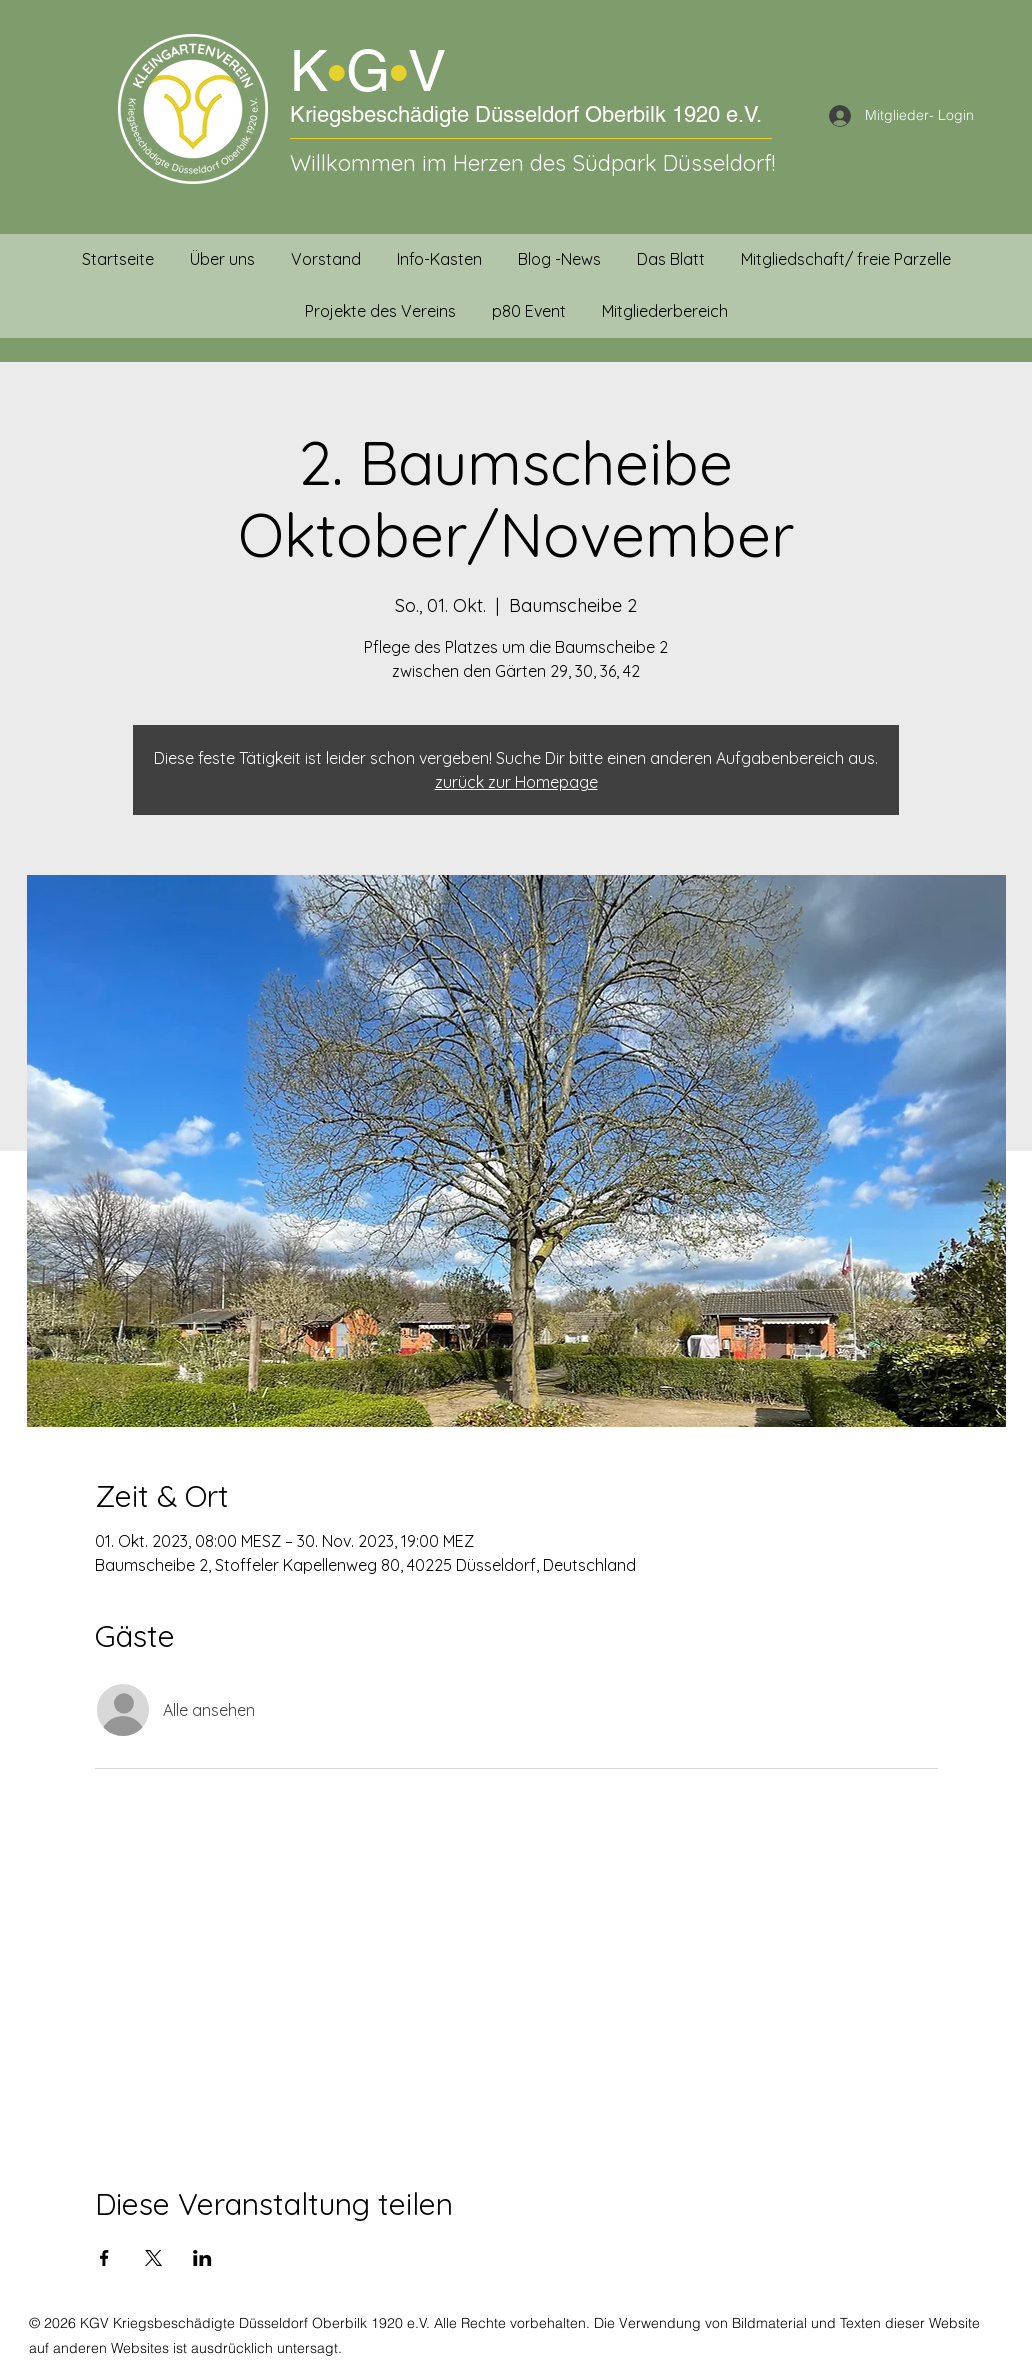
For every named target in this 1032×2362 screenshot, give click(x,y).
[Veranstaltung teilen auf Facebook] (104, 2258)
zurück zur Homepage (516, 782)
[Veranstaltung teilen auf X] (153, 2258)
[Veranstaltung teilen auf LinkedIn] (202, 2258)
